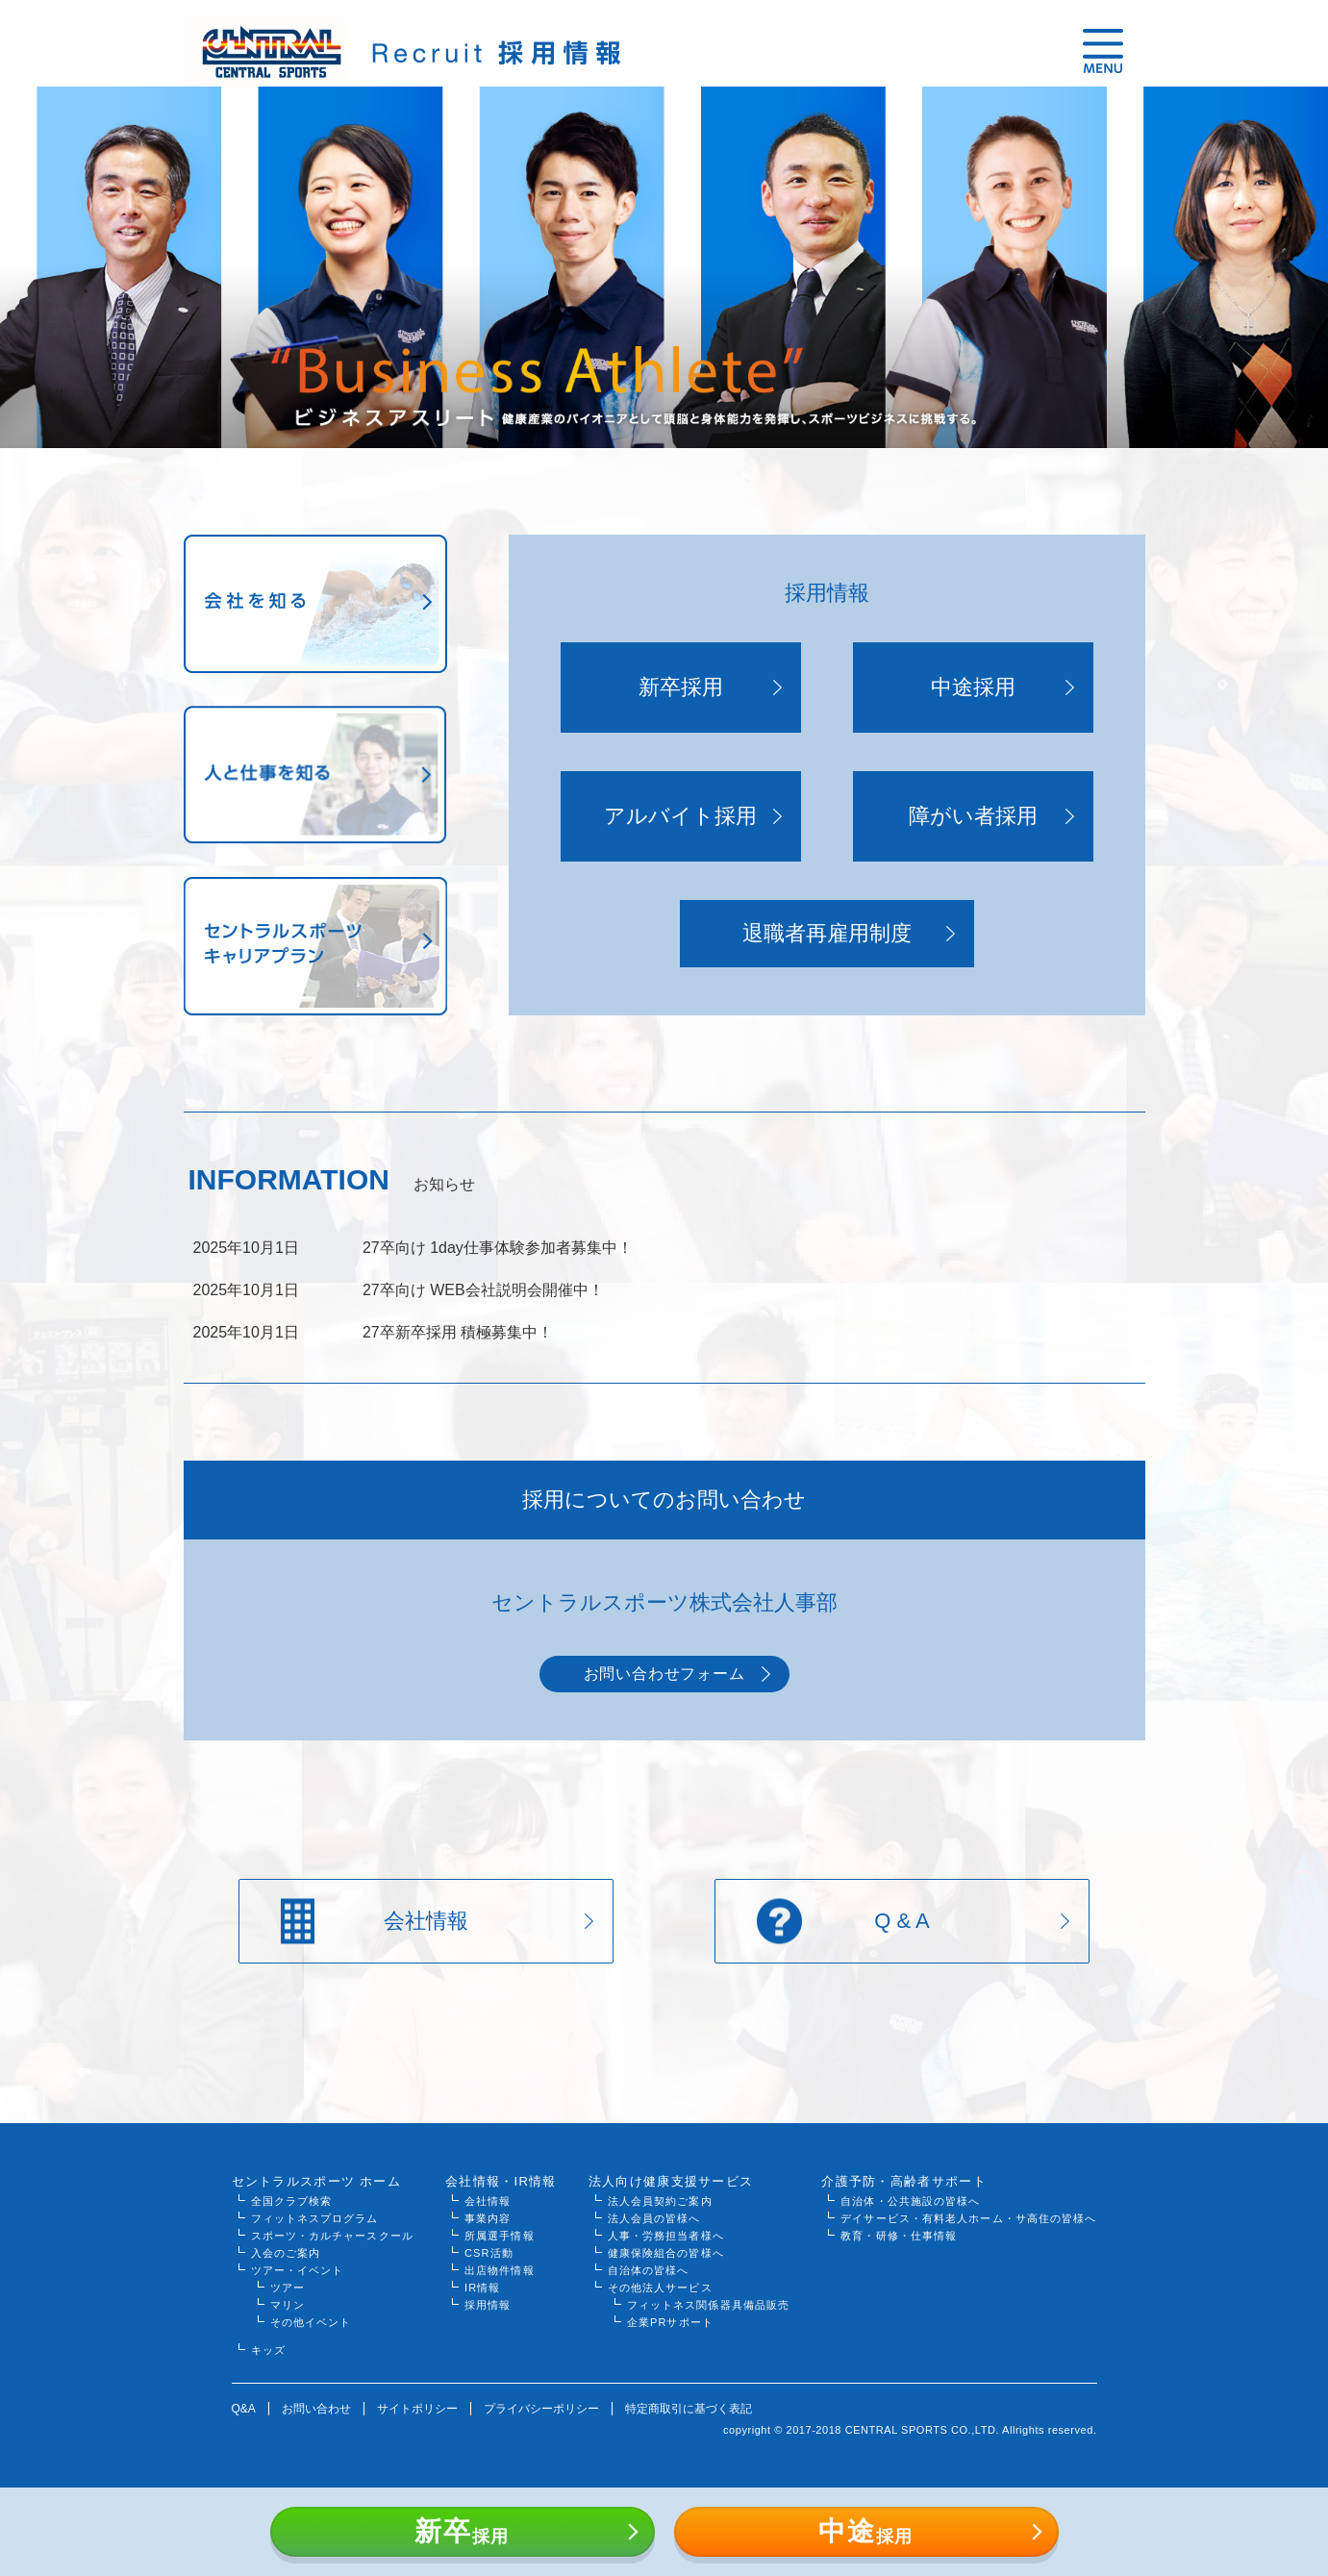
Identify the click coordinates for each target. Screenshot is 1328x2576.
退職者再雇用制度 (827, 933)
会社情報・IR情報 (501, 2181)
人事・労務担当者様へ (666, 2235)
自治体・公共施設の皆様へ (910, 2201)
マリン (287, 2305)
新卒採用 (681, 687)
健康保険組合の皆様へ (666, 2253)
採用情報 (487, 2305)
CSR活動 (489, 2253)
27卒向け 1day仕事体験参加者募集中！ (498, 1247)
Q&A (244, 2408)
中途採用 (973, 687)
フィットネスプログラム (315, 2218)
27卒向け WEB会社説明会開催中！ (483, 1290)
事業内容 (487, 2218)
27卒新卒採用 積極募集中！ (458, 1332)
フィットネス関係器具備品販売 (708, 2305)
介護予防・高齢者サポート (904, 2181)
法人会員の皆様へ (654, 2218)
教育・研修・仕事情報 (898, 2235)
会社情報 (426, 1921)
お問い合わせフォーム (664, 1673)
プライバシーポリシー (541, 2408)
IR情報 (482, 2287)
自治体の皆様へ (648, 2270)
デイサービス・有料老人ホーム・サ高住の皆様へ (968, 2218)
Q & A (901, 1921)
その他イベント (311, 2322)
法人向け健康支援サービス (671, 2181)
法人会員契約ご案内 (660, 2201)
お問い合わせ (316, 2408)
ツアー (287, 2287)
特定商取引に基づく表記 (688, 2408)
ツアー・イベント (297, 2270)
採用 (462, 2531)
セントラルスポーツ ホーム (317, 2181)
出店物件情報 (499, 2270)
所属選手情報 (499, 2235)
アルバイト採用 (680, 816)
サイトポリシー (417, 2408)
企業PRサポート (670, 2322)
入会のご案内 (286, 2253)
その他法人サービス (660, 2287)
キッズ (268, 2350)
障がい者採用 (973, 816)
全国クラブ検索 (292, 2201)
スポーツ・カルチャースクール (332, 2235)
